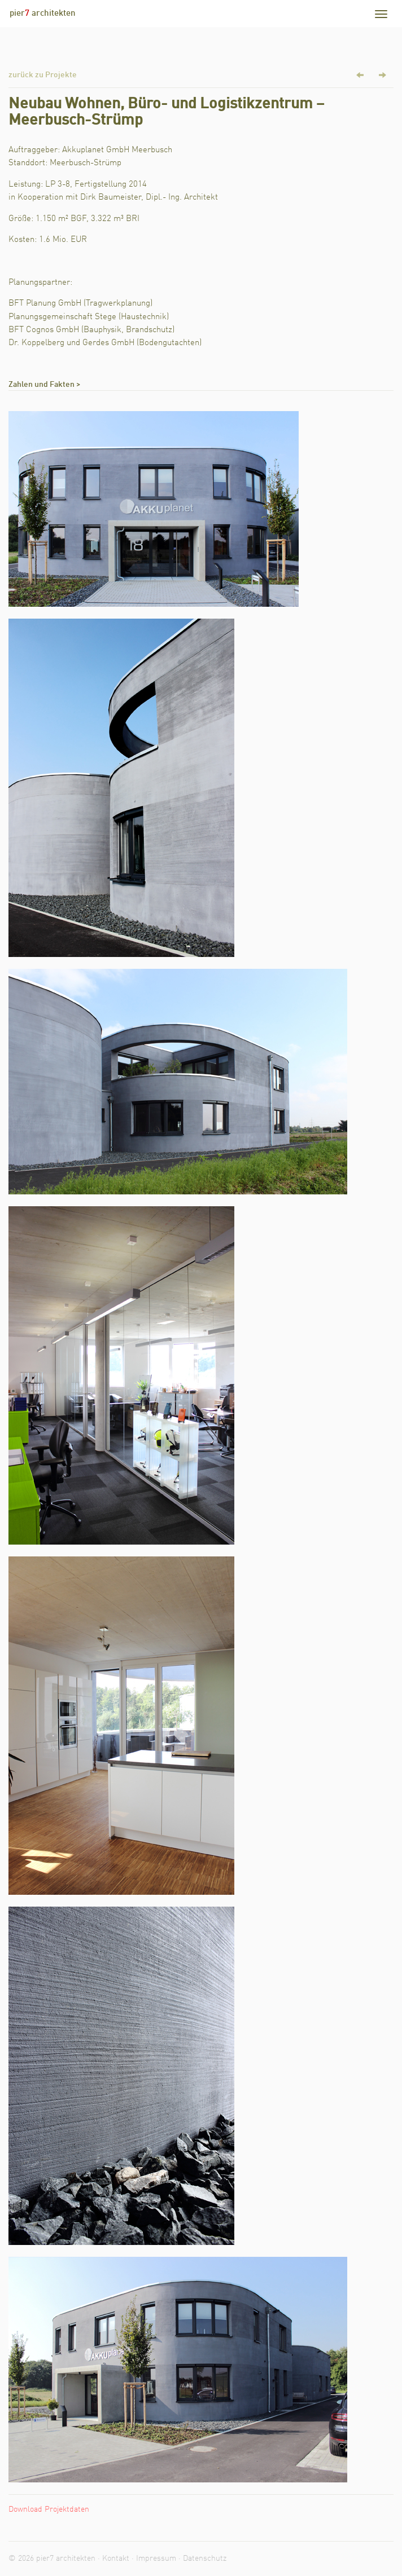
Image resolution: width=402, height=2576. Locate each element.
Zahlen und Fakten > (44, 385)
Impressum (156, 2558)
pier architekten (43, 14)
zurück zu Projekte (42, 75)
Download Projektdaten (48, 2509)
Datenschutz (204, 2558)
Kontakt (115, 2558)
